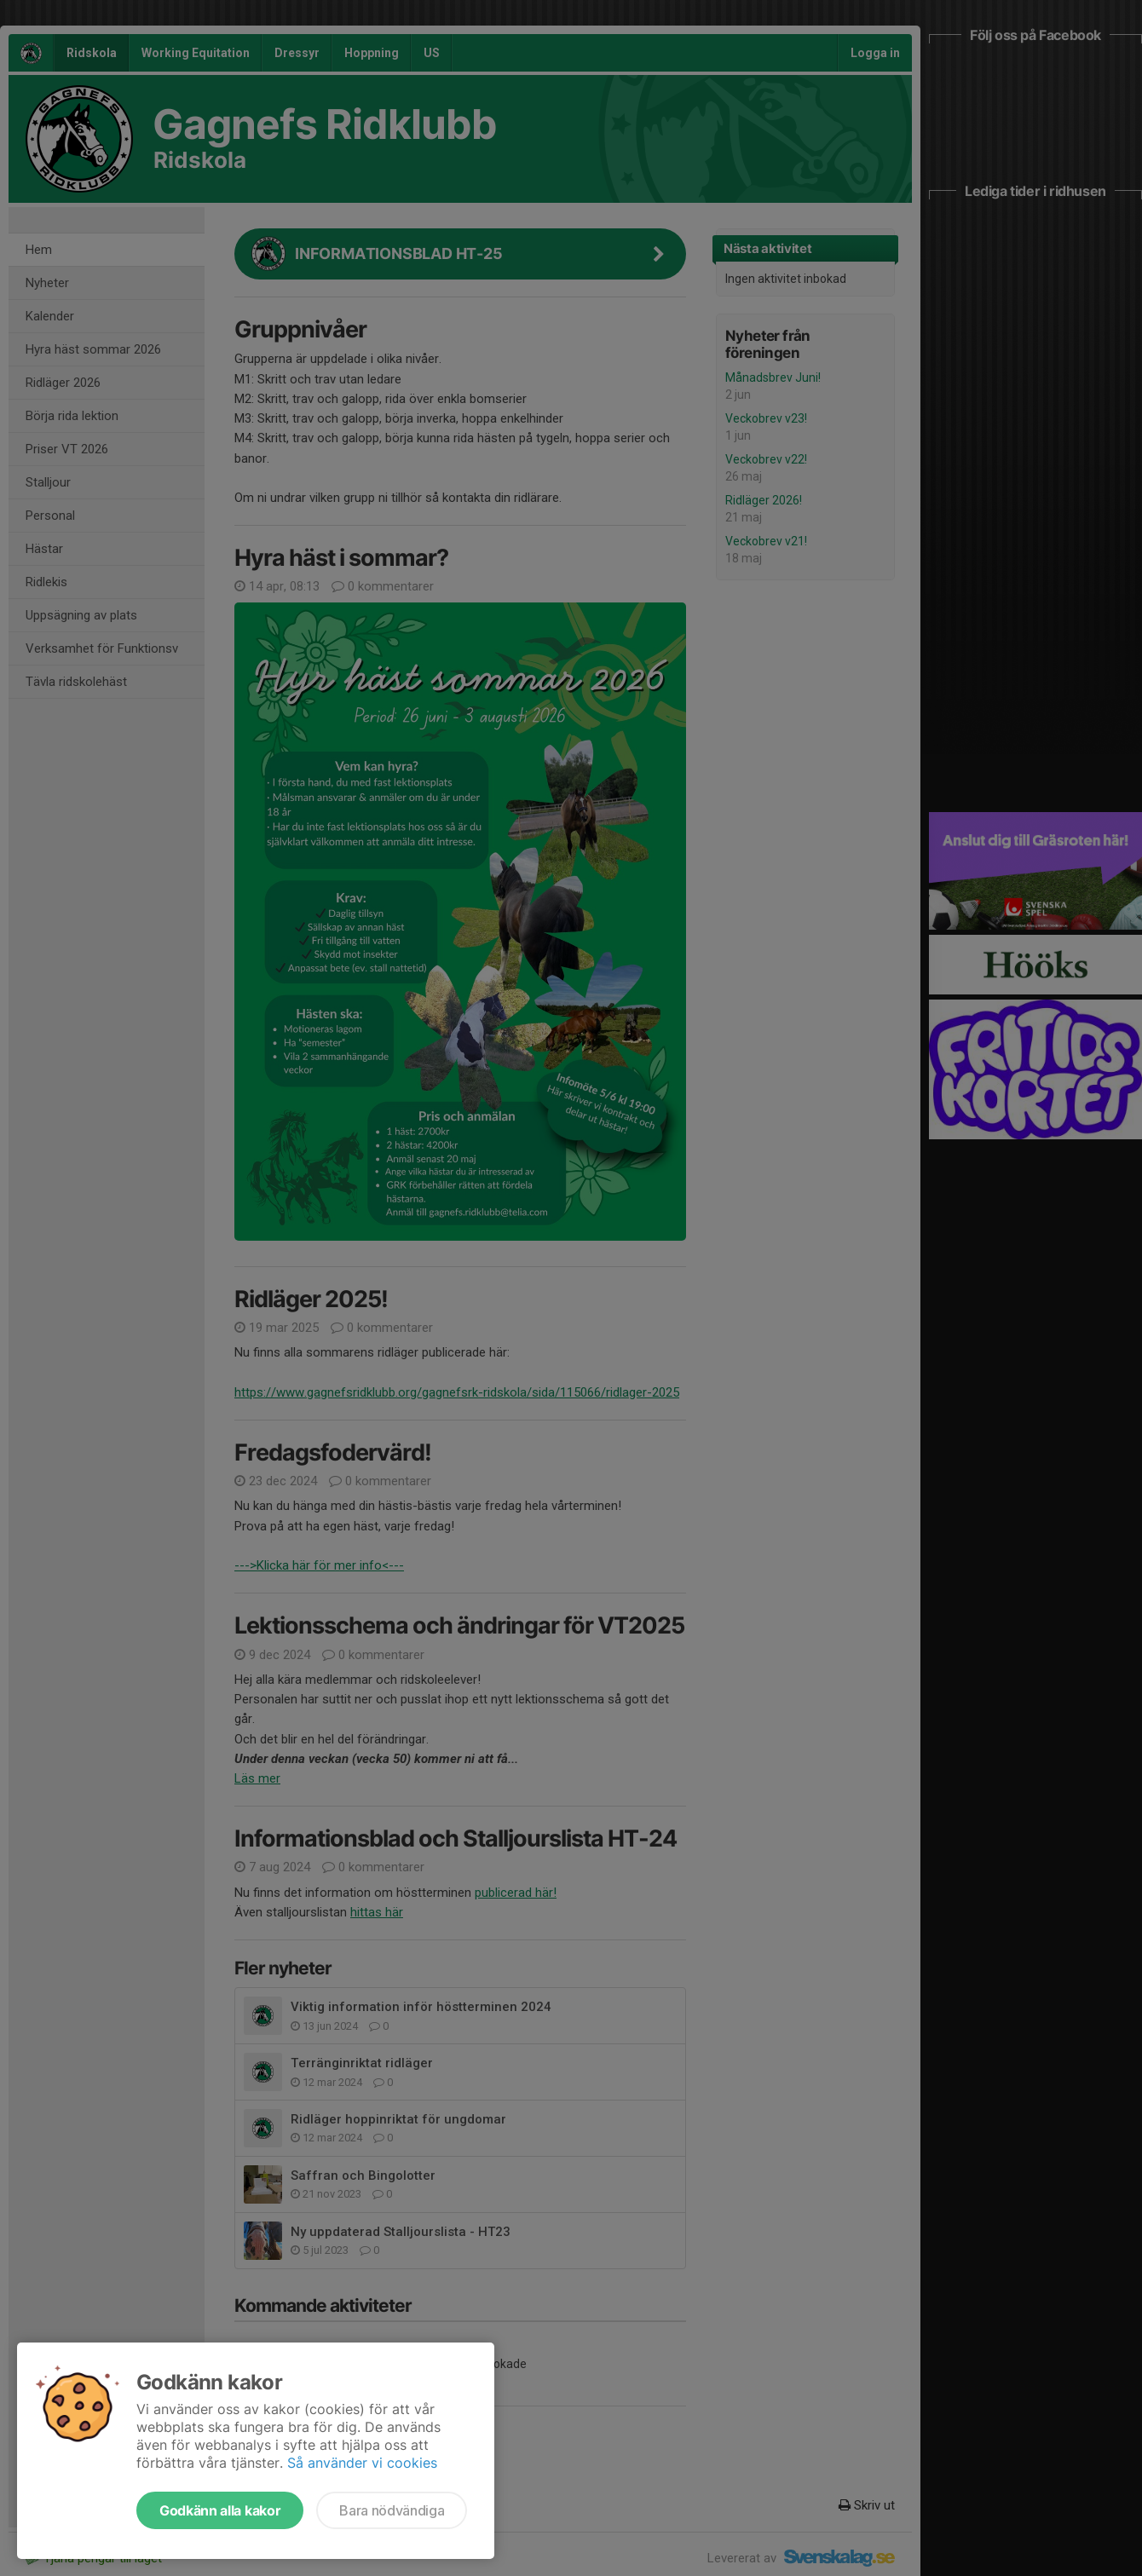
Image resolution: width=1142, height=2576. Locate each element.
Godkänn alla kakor (219, 2510)
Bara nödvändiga (391, 2510)
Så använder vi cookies (362, 2462)
